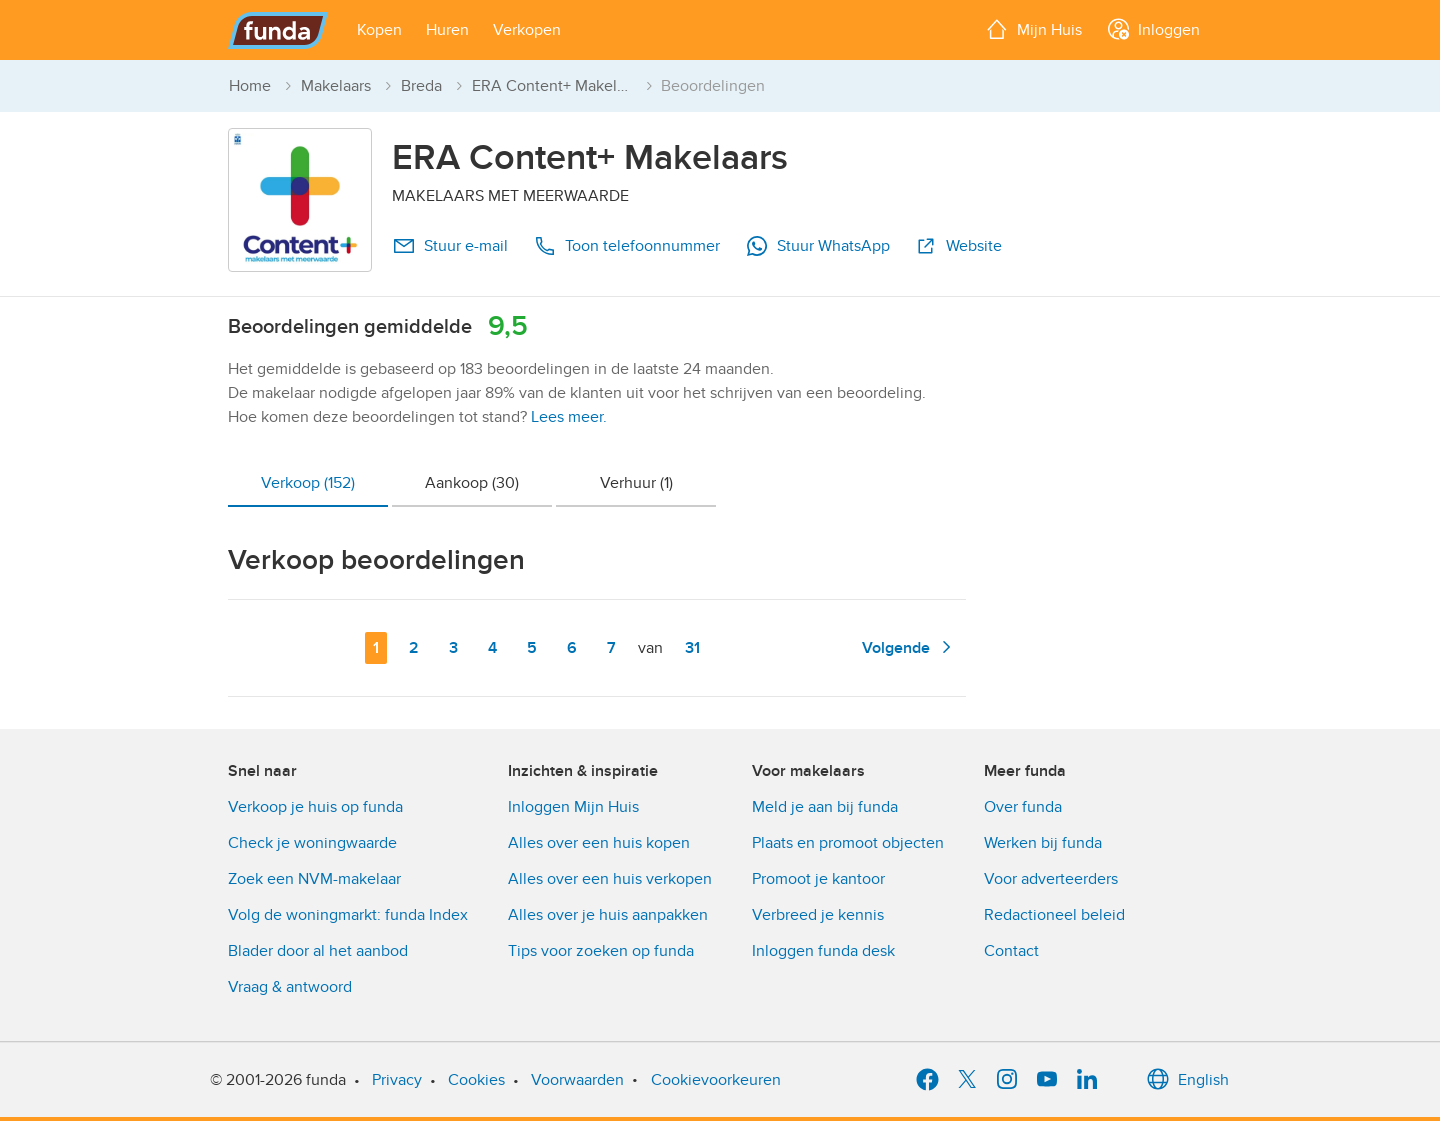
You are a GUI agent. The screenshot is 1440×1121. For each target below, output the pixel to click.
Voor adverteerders (1051, 879)
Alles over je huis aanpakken (608, 915)
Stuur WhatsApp (817, 246)
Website (958, 246)
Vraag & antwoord (290, 987)
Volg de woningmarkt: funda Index (348, 915)
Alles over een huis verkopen (610, 879)
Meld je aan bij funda (825, 807)
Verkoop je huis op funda (315, 807)
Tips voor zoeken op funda (601, 951)
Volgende (910, 647)
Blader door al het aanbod (318, 951)
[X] (967, 1080)
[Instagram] (1007, 1080)
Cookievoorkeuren (716, 1080)
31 (696, 647)
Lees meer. (569, 417)
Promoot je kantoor (818, 879)
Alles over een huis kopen (599, 843)
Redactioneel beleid (1054, 915)
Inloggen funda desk (823, 951)
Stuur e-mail (450, 246)
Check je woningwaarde (312, 843)
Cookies (476, 1080)
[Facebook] (927, 1080)
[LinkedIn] (1087, 1080)
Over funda (1023, 807)
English (1187, 1080)
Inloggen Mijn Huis (573, 807)
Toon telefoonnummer (626, 246)
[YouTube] (1047, 1080)
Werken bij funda (1043, 843)
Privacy (397, 1080)
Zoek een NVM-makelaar (314, 879)
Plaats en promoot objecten (848, 843)
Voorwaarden (577, 1080)
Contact (1011, 951)
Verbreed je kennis (818, 915)
